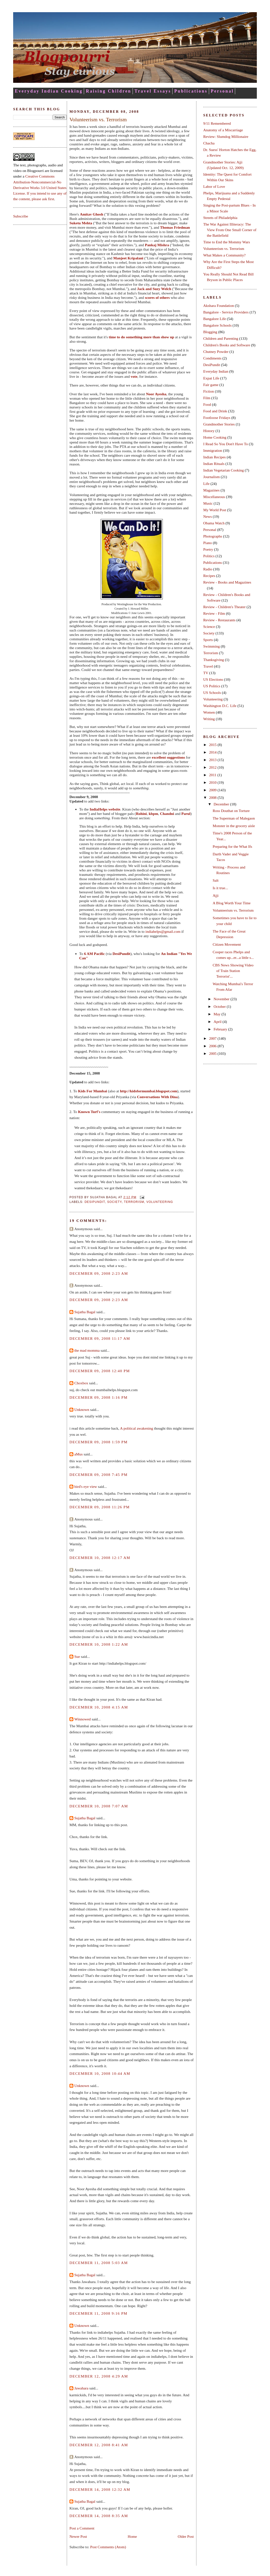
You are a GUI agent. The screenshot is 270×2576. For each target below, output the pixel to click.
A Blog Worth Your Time (232, 903)
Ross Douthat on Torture (231, 811)
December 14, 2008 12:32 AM (99, 2489)
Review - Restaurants (219, 620)
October (220, 1006)
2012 (213, 767)
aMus (78, 1454)
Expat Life (211, 378)
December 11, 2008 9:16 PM (98, 2313)
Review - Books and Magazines (227, 582)
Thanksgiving (213, 660)
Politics (208, 556)
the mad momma (87, 1350)
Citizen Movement (227, 944)
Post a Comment (81, 2528)
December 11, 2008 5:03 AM (98, 2263)
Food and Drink (215, 411)
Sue (77, 1656)
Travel (208, 666)
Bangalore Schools (217, 325)
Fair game (210, 385)
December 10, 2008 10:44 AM (99, 2073)
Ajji (216, 895)
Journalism (211, 477)
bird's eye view (85, 1486)
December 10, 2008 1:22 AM (98, 1644)
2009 (213, 790)
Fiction (208, 391)
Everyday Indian (215, 371)
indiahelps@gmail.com (163, 931)
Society (114, 1202)
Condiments (212, 358)
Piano (207, 543)
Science (209, 626)
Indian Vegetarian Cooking (223, 470)
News (207, 516)
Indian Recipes (214, 457)
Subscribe (20, 216)
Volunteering (159, 1202)
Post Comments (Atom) (108, 2547)
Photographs (212, 536)
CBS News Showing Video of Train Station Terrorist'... (233, 970)
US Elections (213, 679)
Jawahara (81, 2388)
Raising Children (108, 91)
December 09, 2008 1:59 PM (98, 1442)
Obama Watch (213, 523)
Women (209, 712)
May (217, 1014)
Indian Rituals (213, 464)
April (217, 1021)
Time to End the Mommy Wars (226, 242)
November (221, 999)
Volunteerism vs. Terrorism (98, 120)
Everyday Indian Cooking (49, 91)
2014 (213, 752)
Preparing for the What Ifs (232, 846)
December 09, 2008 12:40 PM (99, 1371)
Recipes (209, 576)
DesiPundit (95, 1202)
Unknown (81, 1409)
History (208, 431)
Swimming (211, 646)
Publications (191, 91)
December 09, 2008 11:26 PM (99, 1507)
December (221, 804)
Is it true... (220, 888)
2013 (213, 760)
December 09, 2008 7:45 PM (98, 1474)
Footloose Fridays (216, 417)
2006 (213, 1046)
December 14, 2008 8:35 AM (98, 2516)
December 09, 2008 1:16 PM (98, 1397)
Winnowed (82, 1719)
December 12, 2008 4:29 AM (98, 2376)
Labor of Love (214, 186)
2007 (213, 1038)
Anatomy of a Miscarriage (223, 130)
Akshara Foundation (218, 305)
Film (206, 398)
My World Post (214, 510)
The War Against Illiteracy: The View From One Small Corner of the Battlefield (229, 229)
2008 (213, 797)
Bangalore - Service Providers (226, 312)
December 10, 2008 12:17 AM (99, 1558)
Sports (208, 640)
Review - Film (214, 613)
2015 (213, 745)
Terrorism (134, 1202)
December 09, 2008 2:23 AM (98, 1273)
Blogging (210, 332)
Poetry (208, 549)
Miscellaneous (214, 497)
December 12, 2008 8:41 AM (98, 2445)
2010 (213, 782)
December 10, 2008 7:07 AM (98, 1806)
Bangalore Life (214, 319)
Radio (207, 569)
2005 (213, 1053)
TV (205, 673)
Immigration (212, 450)
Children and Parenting (220, 338)
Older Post (186, 2536)
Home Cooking (214, 437)
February (220, 1029)
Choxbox (81, 1383)
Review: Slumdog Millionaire (225, 136)
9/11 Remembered (217, 123)
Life (206, 483)
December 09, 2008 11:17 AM (99, 1338)
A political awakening (136, 1428)
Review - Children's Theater (224, 607)
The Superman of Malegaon (234, 818)
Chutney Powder (216, 351)
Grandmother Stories (219, 424)
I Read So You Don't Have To (225, 444)
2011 (213, 775)
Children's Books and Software (226, 345)
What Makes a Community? (224, 255)
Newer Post (78, 2536)
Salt (216, 880)
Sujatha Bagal (84, 1312)
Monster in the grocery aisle (234, 826)
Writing (209, 719)
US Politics (211, 686)
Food (207, 404)
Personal (222, 91)
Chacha (208, 143)
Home (132, 2536)
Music (208, 503)
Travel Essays (153, 91)
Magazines (211, 490)
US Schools (212, 692)
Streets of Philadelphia (220, 218)
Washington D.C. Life (219, 706)
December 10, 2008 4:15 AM (98, 1707)
